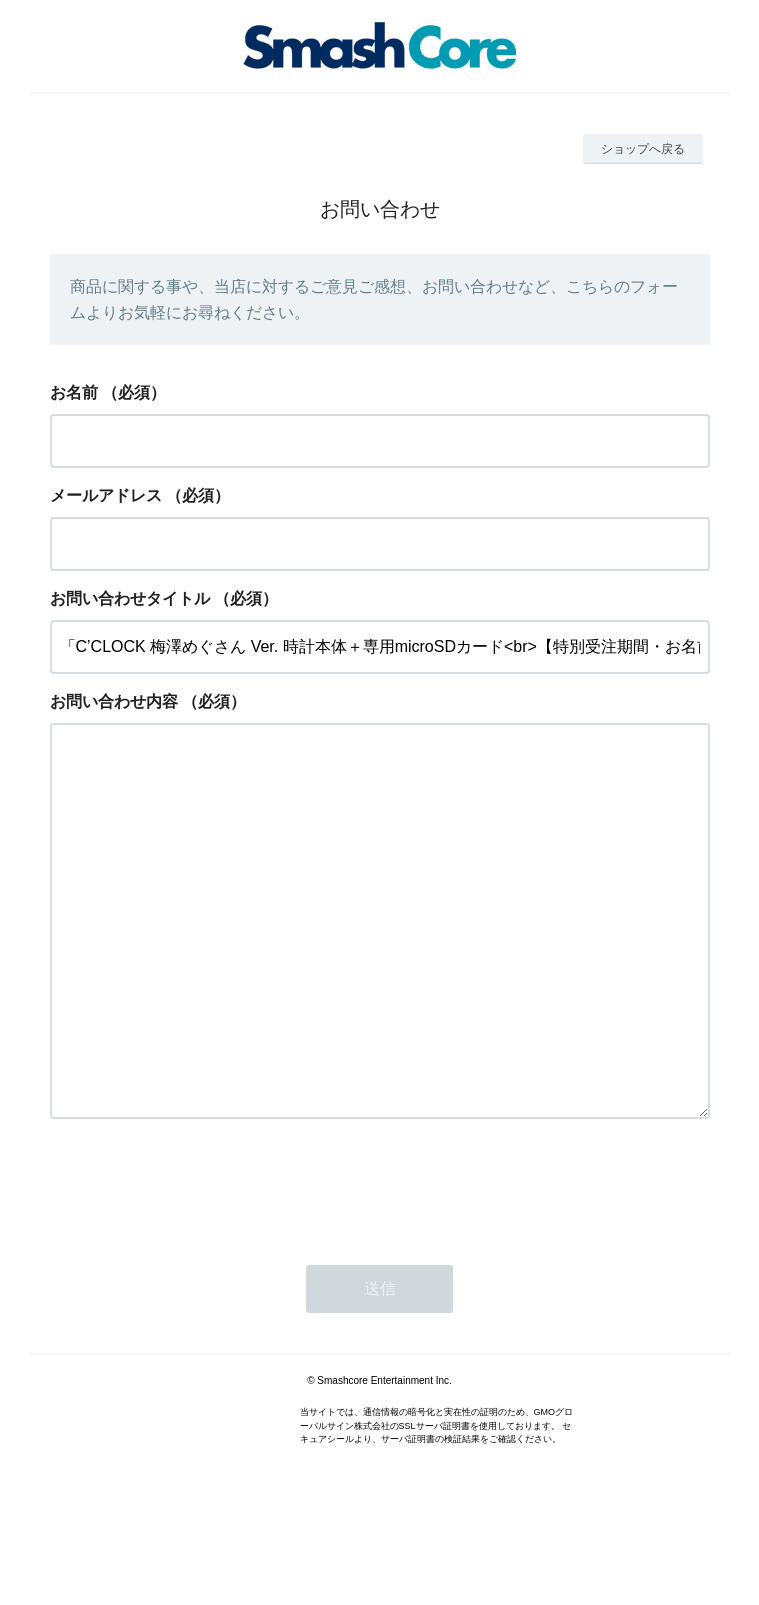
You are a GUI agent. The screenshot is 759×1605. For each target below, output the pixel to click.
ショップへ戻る (643, 149)
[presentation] (202, 1266)
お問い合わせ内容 (114, 701)
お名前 (74, 392)
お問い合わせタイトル (130, 598)
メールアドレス (106, 495)
